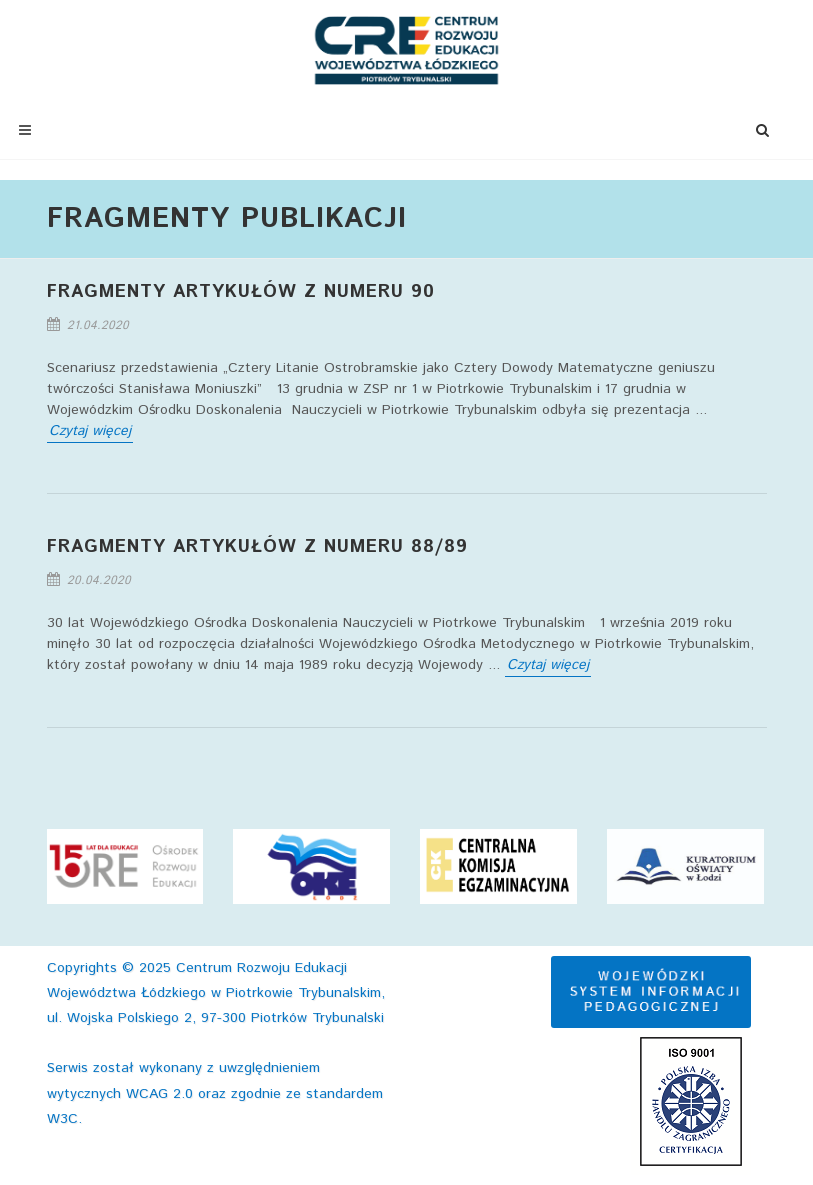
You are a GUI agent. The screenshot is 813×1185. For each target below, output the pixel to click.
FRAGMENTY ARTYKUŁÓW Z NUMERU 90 (241, 292)
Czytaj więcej (90, 431)
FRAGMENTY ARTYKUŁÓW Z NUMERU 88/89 (257, 547)
